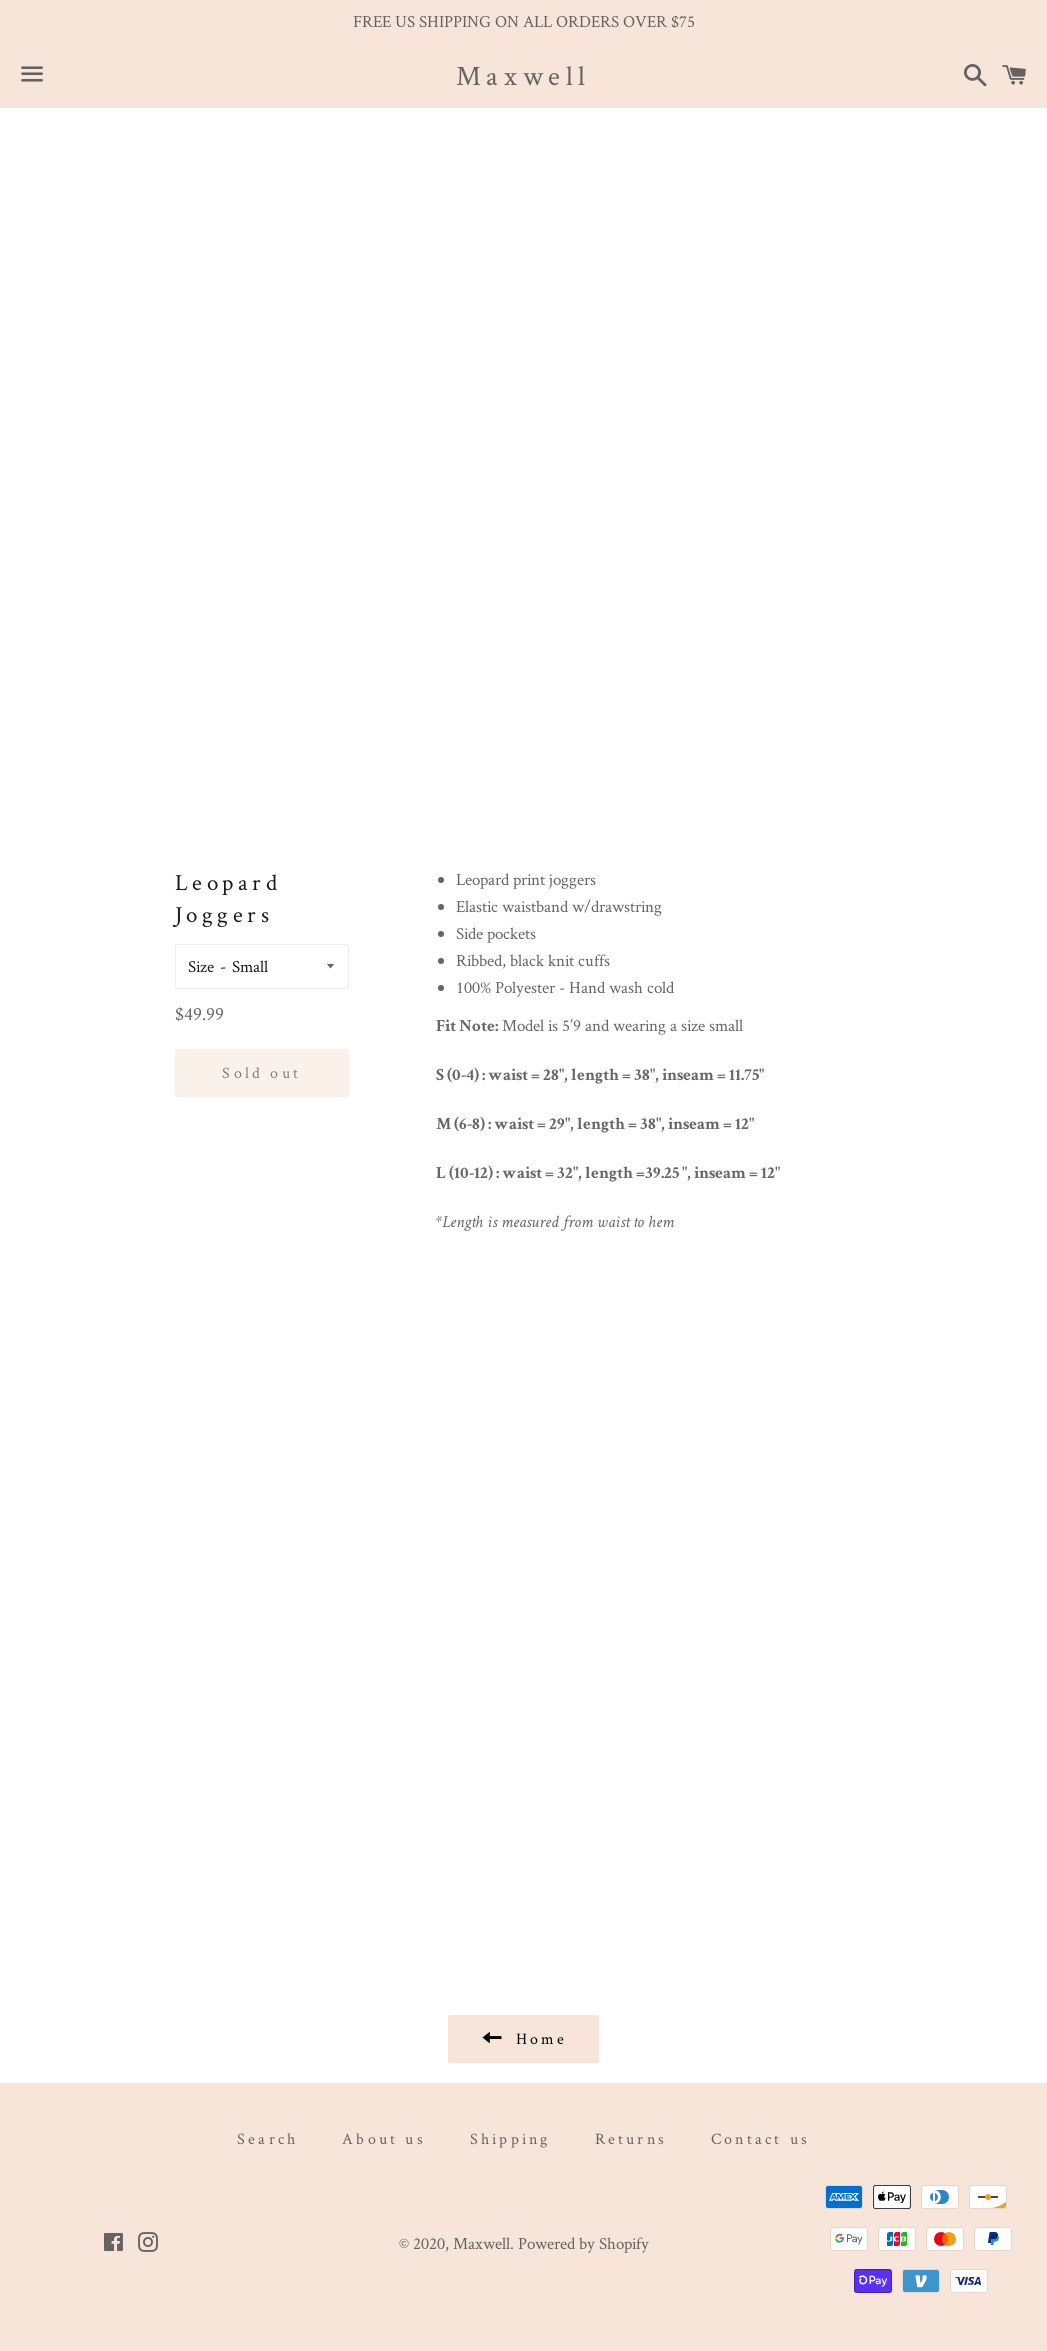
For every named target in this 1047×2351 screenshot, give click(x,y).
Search (267, 2138)
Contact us (760, 2138)
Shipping (510, 2138)
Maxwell (523, 75)
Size (201, 966)
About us (384, 2138)
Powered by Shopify (583, 2243)
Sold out (261, 1072)
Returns (631, 2138)
